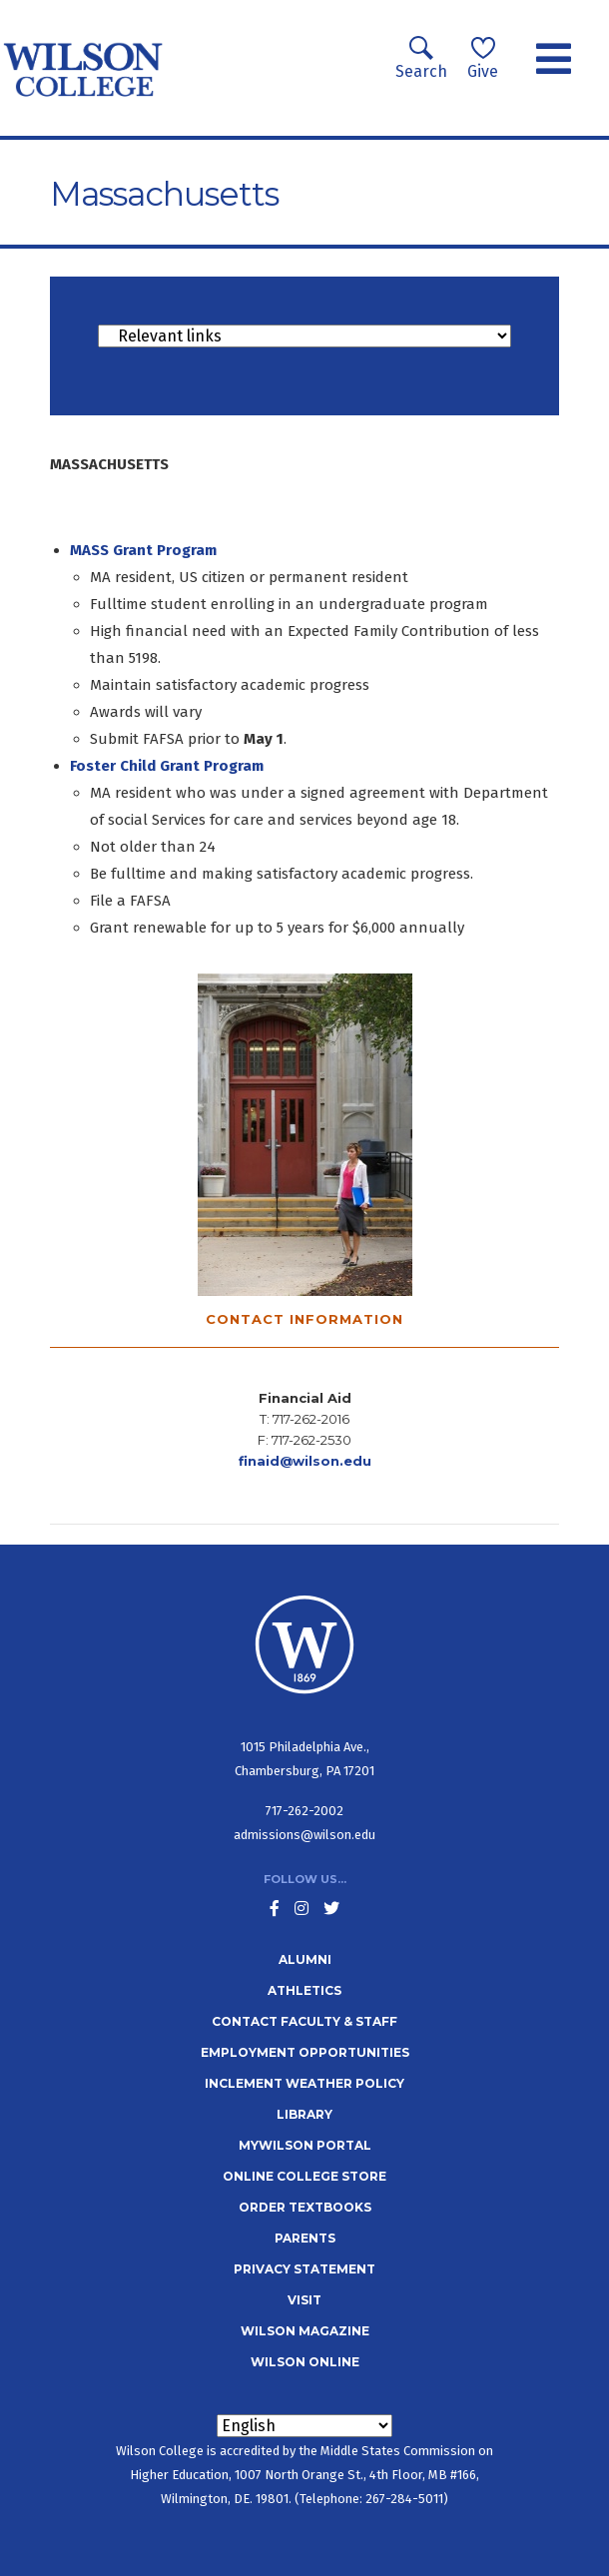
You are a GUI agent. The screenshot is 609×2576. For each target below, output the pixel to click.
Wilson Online (305, 2361)
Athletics (304, 1990)
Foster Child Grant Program (167, 766)
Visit (304, 2299)
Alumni (305, 1959)
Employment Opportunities (305, 2052)
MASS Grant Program (143, 550)
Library (304, 2114)
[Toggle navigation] (553, 60)
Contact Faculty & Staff (304, 2021)
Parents (305, 2238)
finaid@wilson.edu (305, 1461)
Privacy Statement (304, 2268)
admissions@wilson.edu (304, 1834)
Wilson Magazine (305, 2330)
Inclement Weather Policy (304, 2083)
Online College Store (304, 2176)
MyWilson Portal (305, 2145)
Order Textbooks (305, 2207)
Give (482, 58)
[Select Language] (304, 2425)
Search (421, 58)
